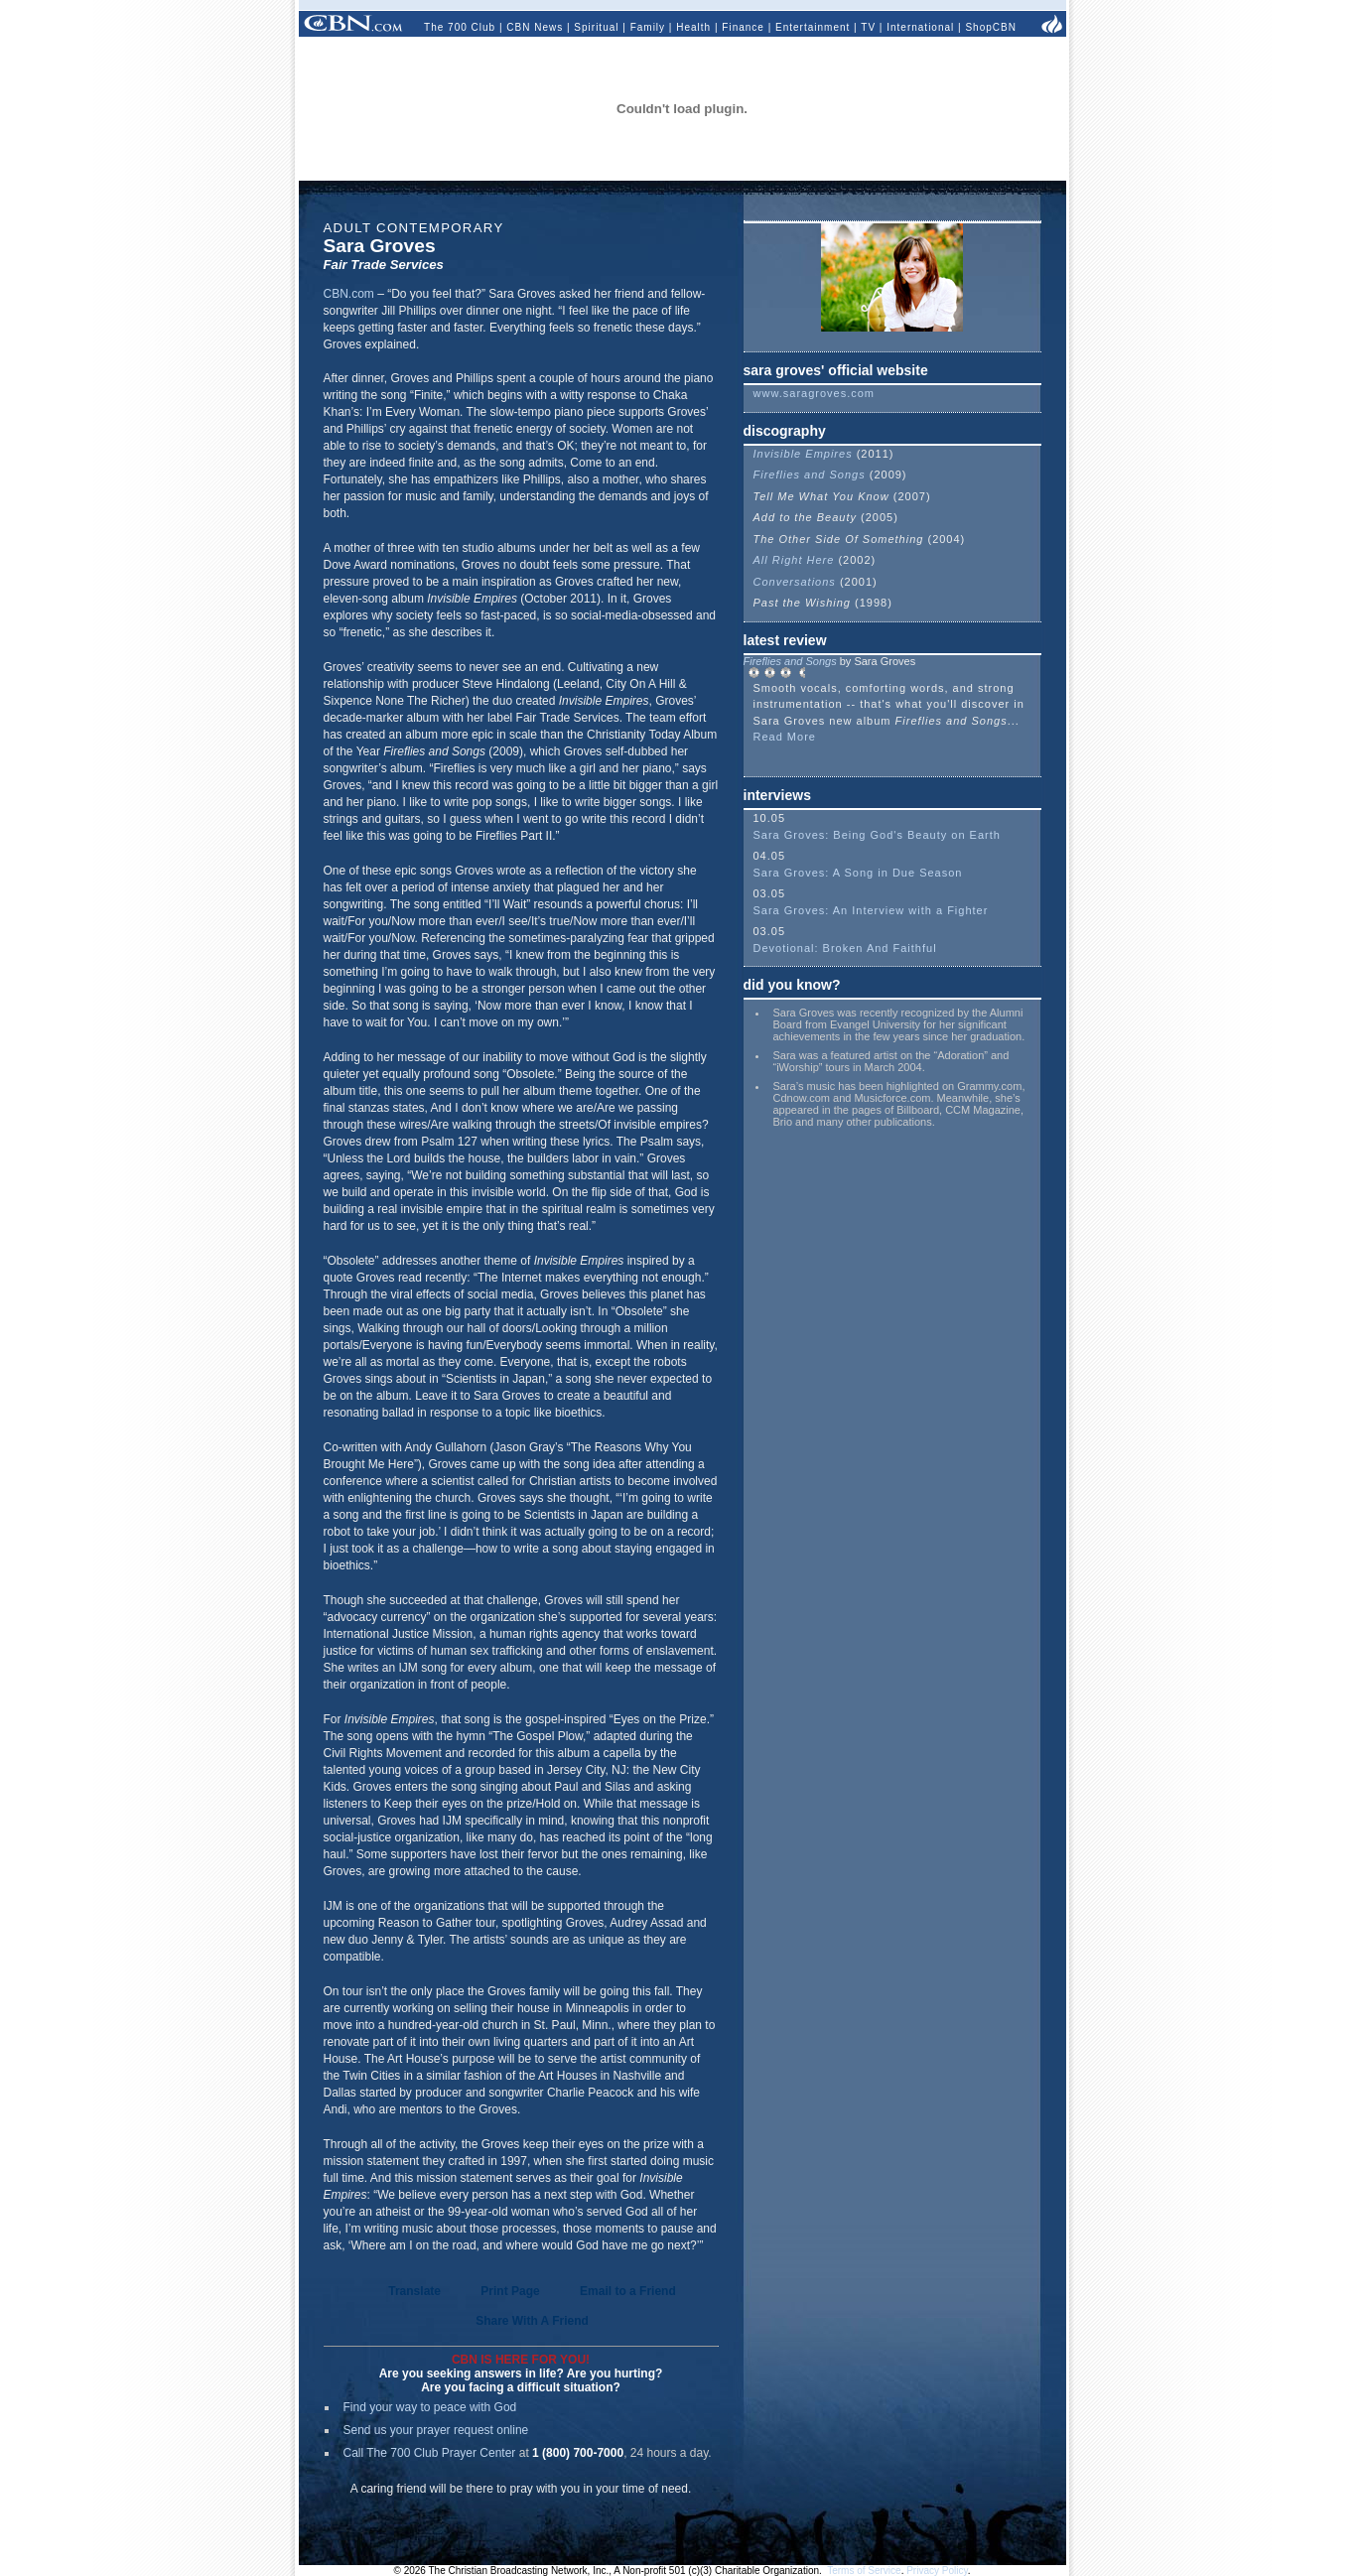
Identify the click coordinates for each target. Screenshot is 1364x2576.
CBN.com (349, 294)
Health (693, 27)
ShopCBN (990, 27)
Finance (743, 27)
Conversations (796, 582)
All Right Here (796, 560)
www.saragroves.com (814, 393)
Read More (784, 737)
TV (868, 27)
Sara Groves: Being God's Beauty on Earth (877, 835)
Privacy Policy (937, 2570)
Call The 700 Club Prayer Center (429, 2453)
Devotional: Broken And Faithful (845, 948)
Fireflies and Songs (809, 474)
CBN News (534, 27)
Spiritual (596, 27)
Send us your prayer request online (436, 2430)
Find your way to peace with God (430, 2407)
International (920, 27)
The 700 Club (459, 27)
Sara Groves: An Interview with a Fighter (871, 910)
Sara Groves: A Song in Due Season (858, 873)
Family (647, 27)
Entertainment (812, 27)
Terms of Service (863, 2570)
